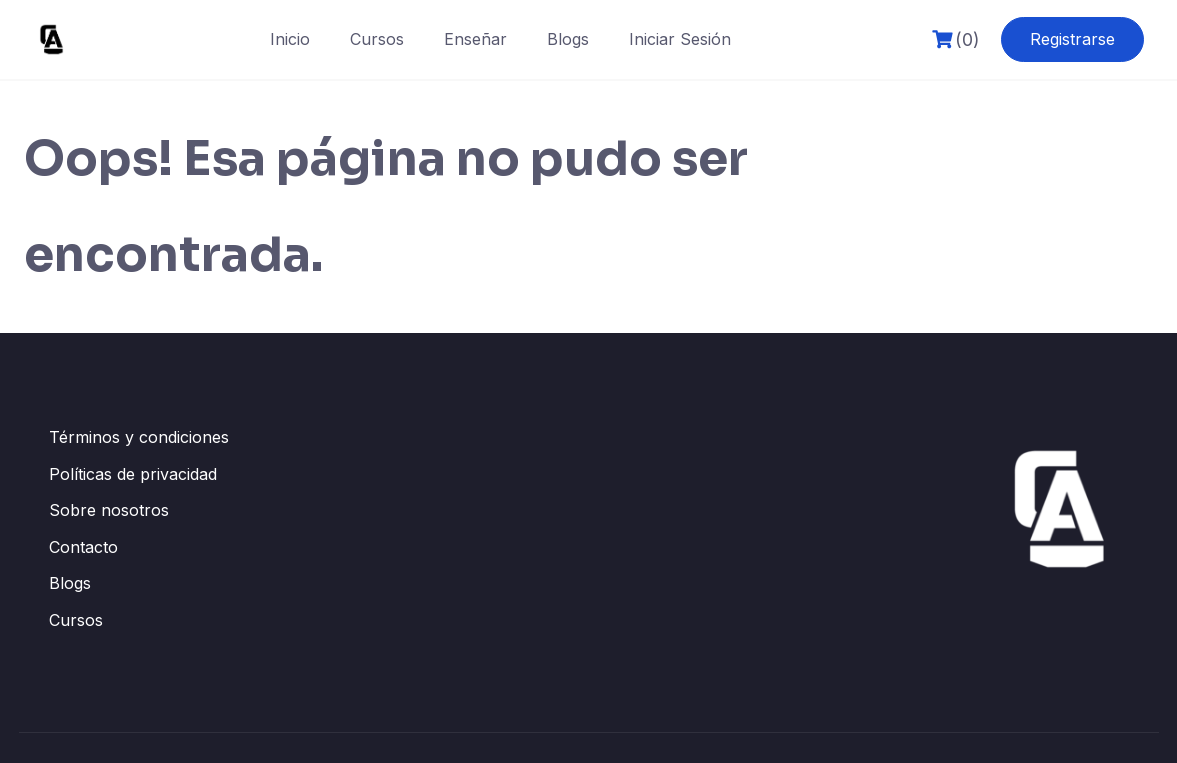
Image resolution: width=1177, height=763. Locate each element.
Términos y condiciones (139, 437)
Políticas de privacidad (133, 474)
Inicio (290, 39)
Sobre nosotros (109, 510)
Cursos (377, 39)
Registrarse (1072, 39)
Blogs (568, 39)
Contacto (83, 547)
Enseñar (475, 39)
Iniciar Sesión (680, 39)
